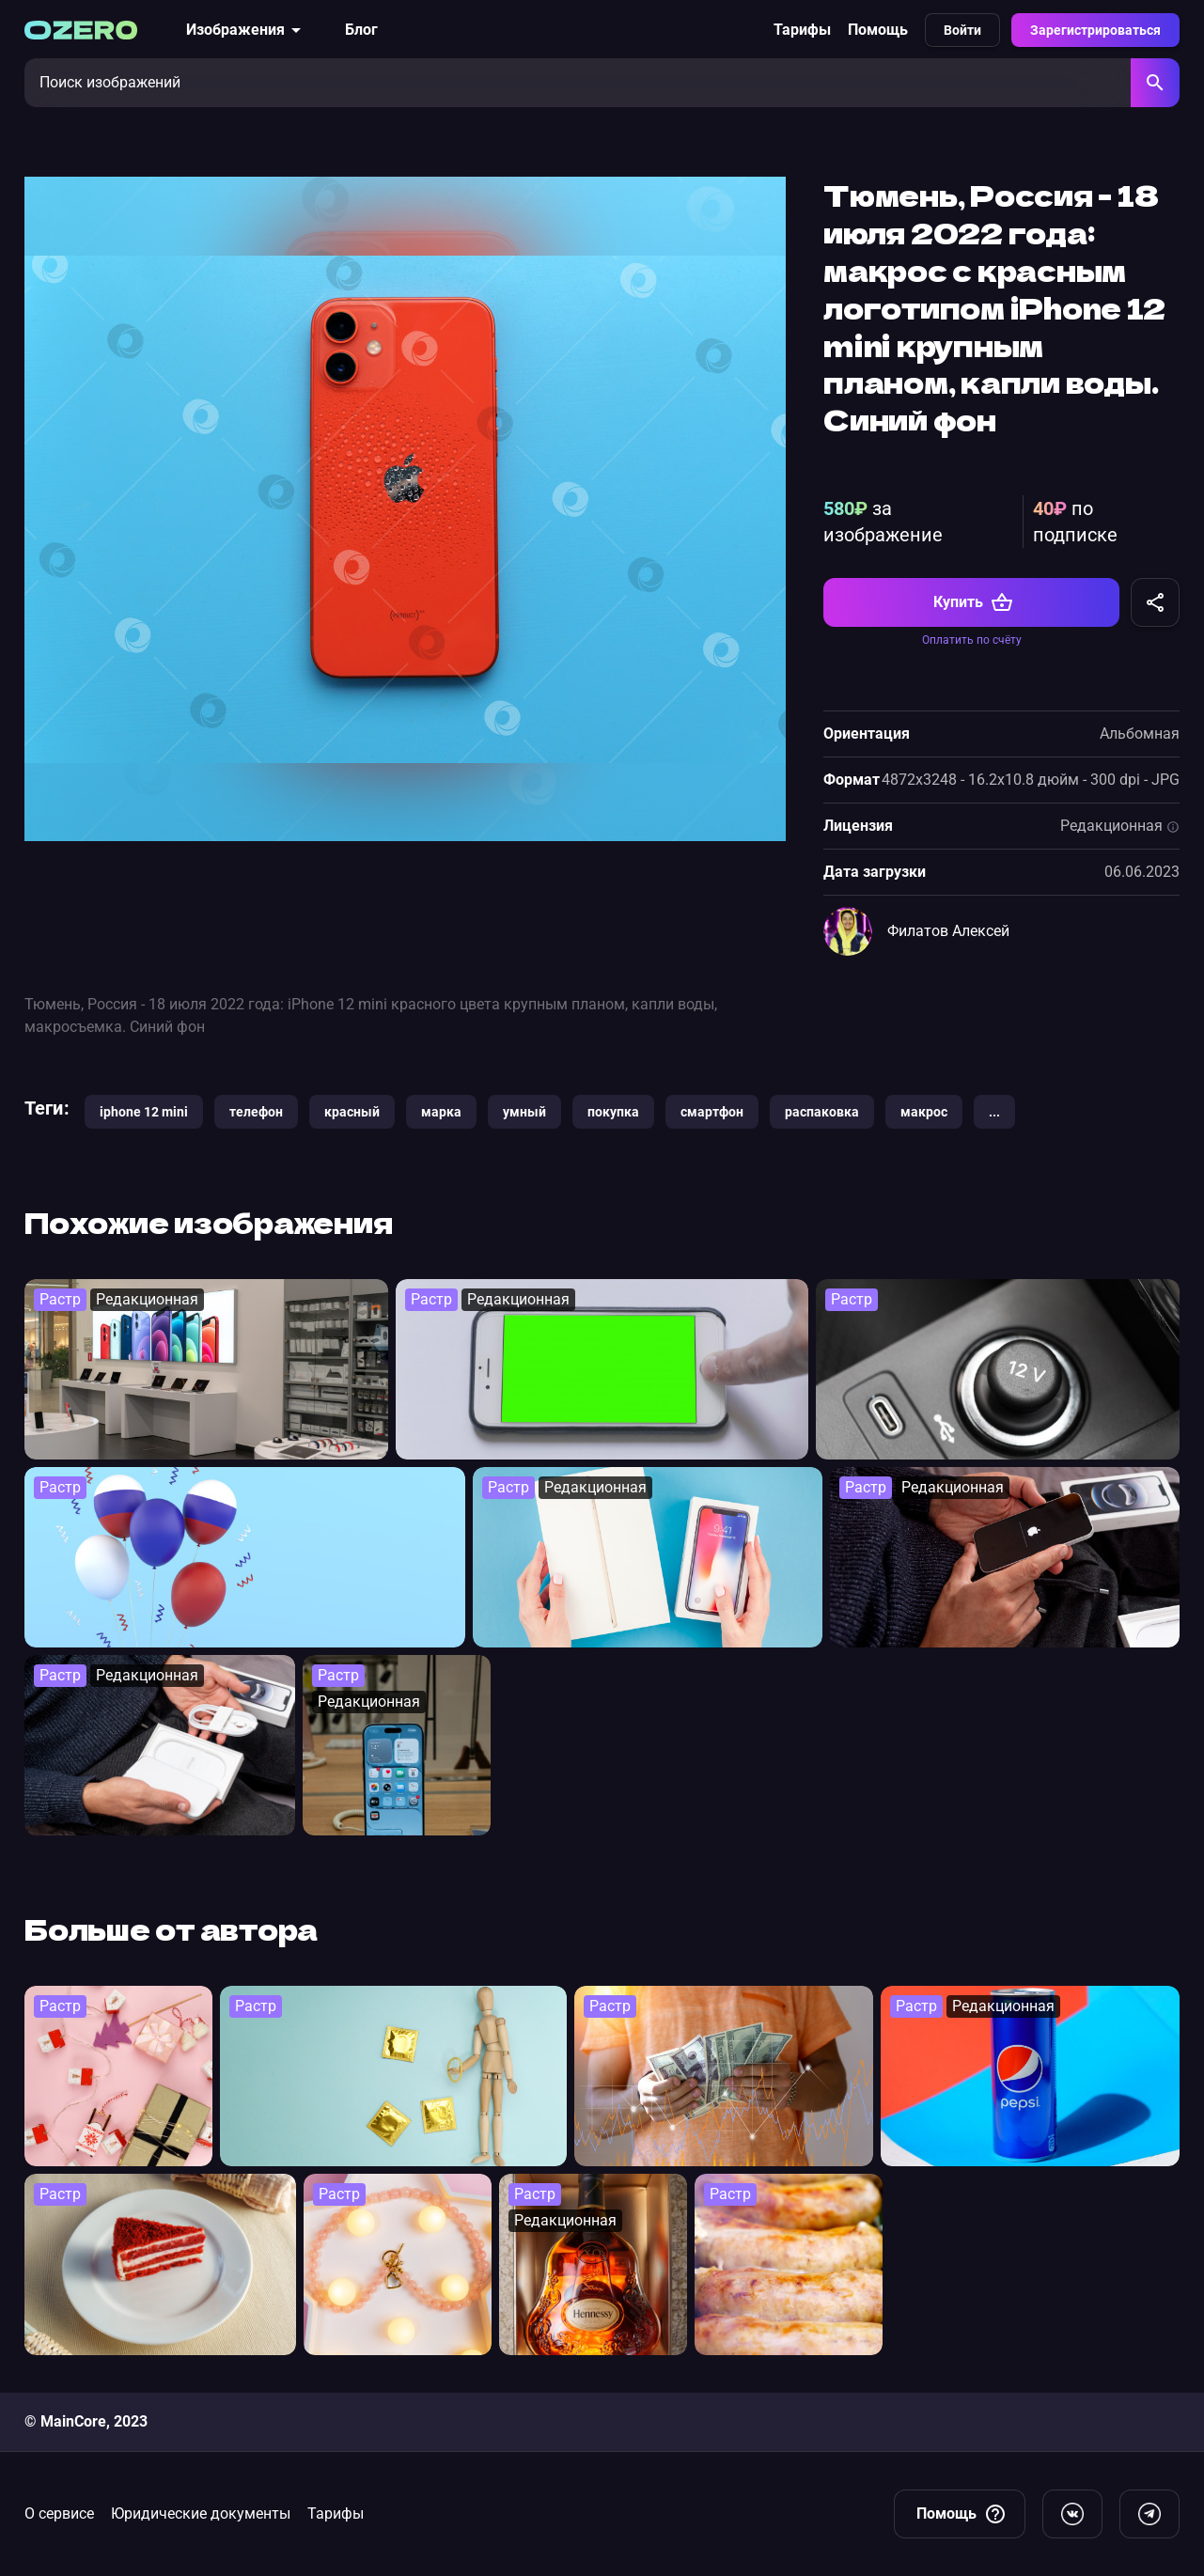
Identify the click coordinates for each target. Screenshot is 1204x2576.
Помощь (878, 30)
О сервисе (59, 2513)
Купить (973, 602)
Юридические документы (200, 2513)
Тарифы (802, 30)
